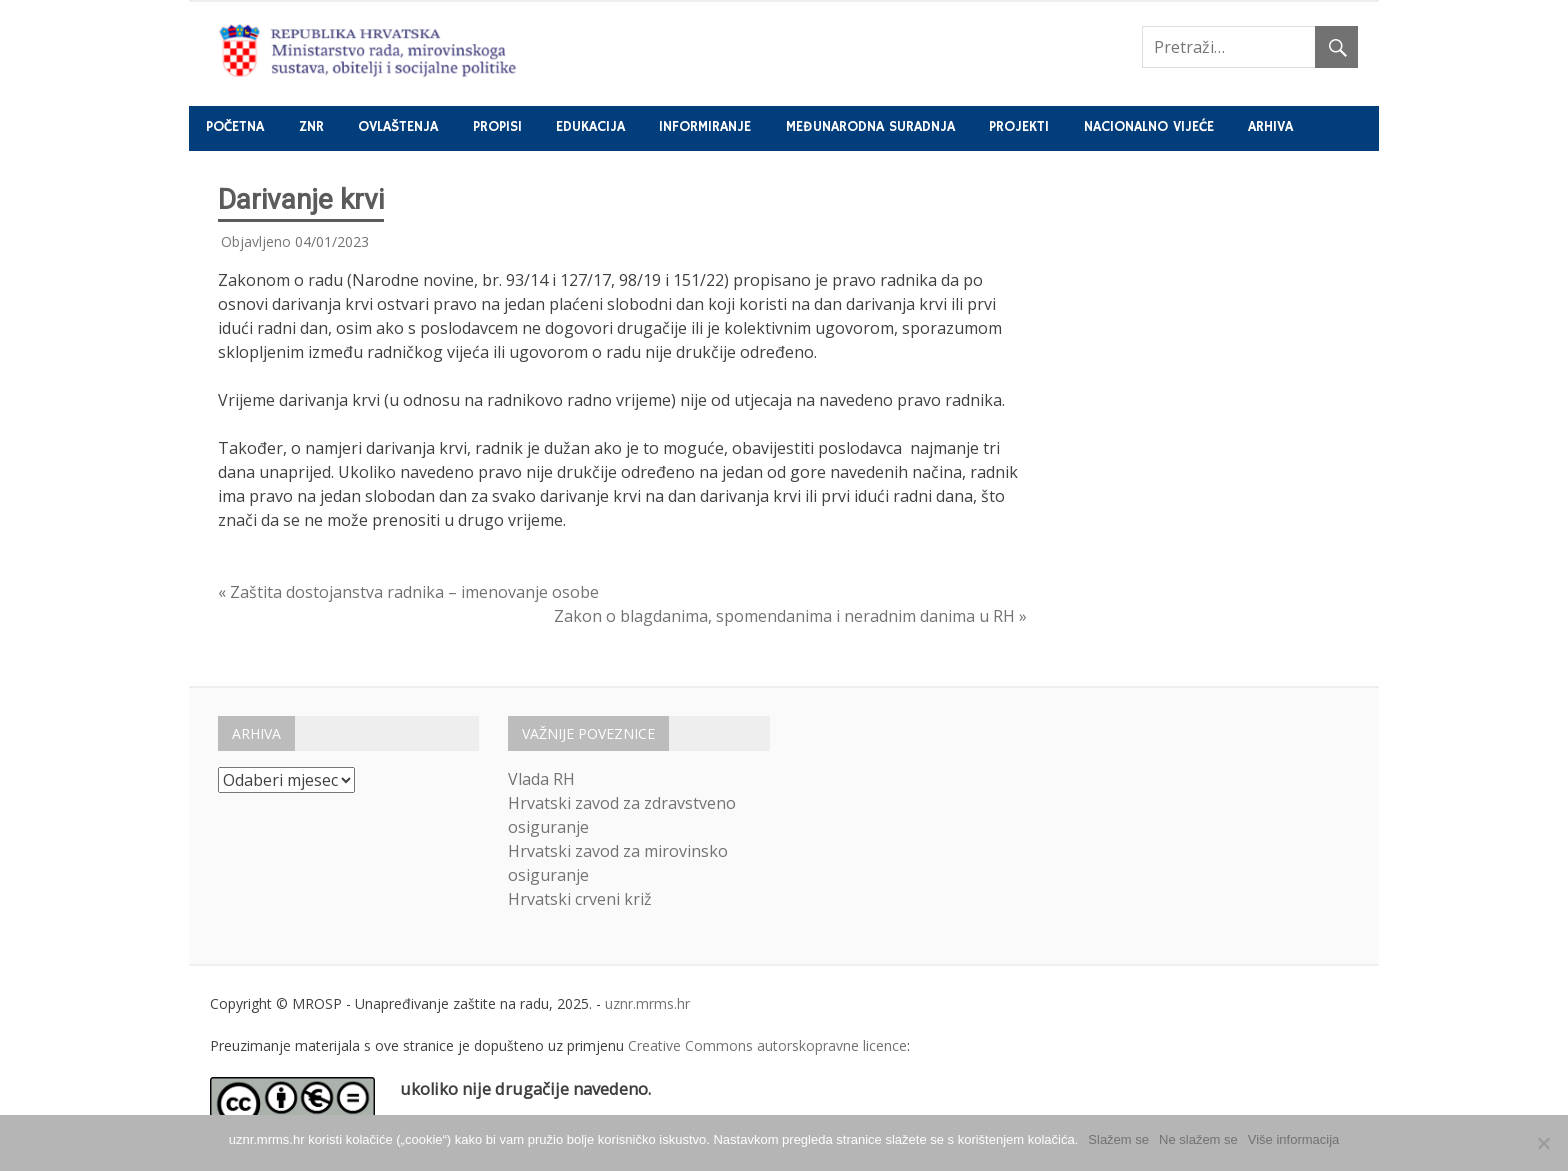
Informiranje (705, 127)
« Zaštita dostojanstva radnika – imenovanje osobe (408, 592)
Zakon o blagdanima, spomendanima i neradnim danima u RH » (790, 616)
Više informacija (1294, 1139)
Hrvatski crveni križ (580, 899)
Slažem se (1118, 1139)
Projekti (1019, 127)
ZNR (311, 127)
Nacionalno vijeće (1149, 127)
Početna (235, 127)
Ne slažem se (1198, 1139)
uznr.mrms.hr (647, 1003)
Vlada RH (541, 779)
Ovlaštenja (398, 127)
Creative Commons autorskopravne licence (767, 1045)
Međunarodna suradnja (870, 127)
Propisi (497, 127)
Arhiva (1270, 127)
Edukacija (590, 127)
